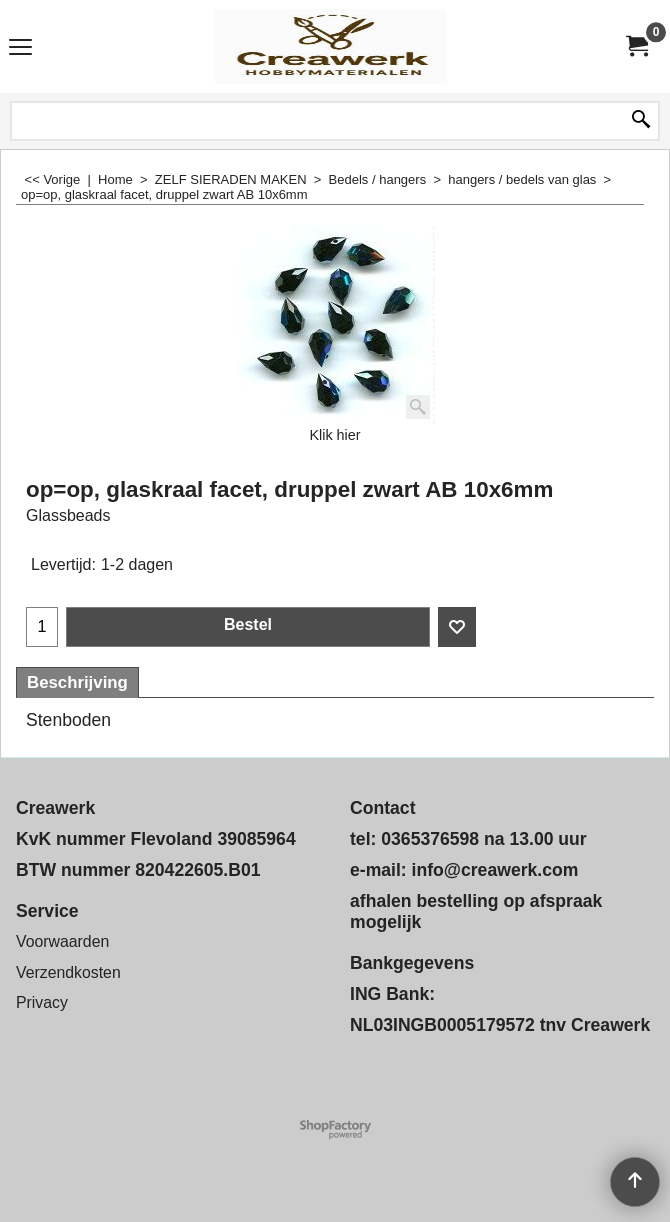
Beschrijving (77, 682)
